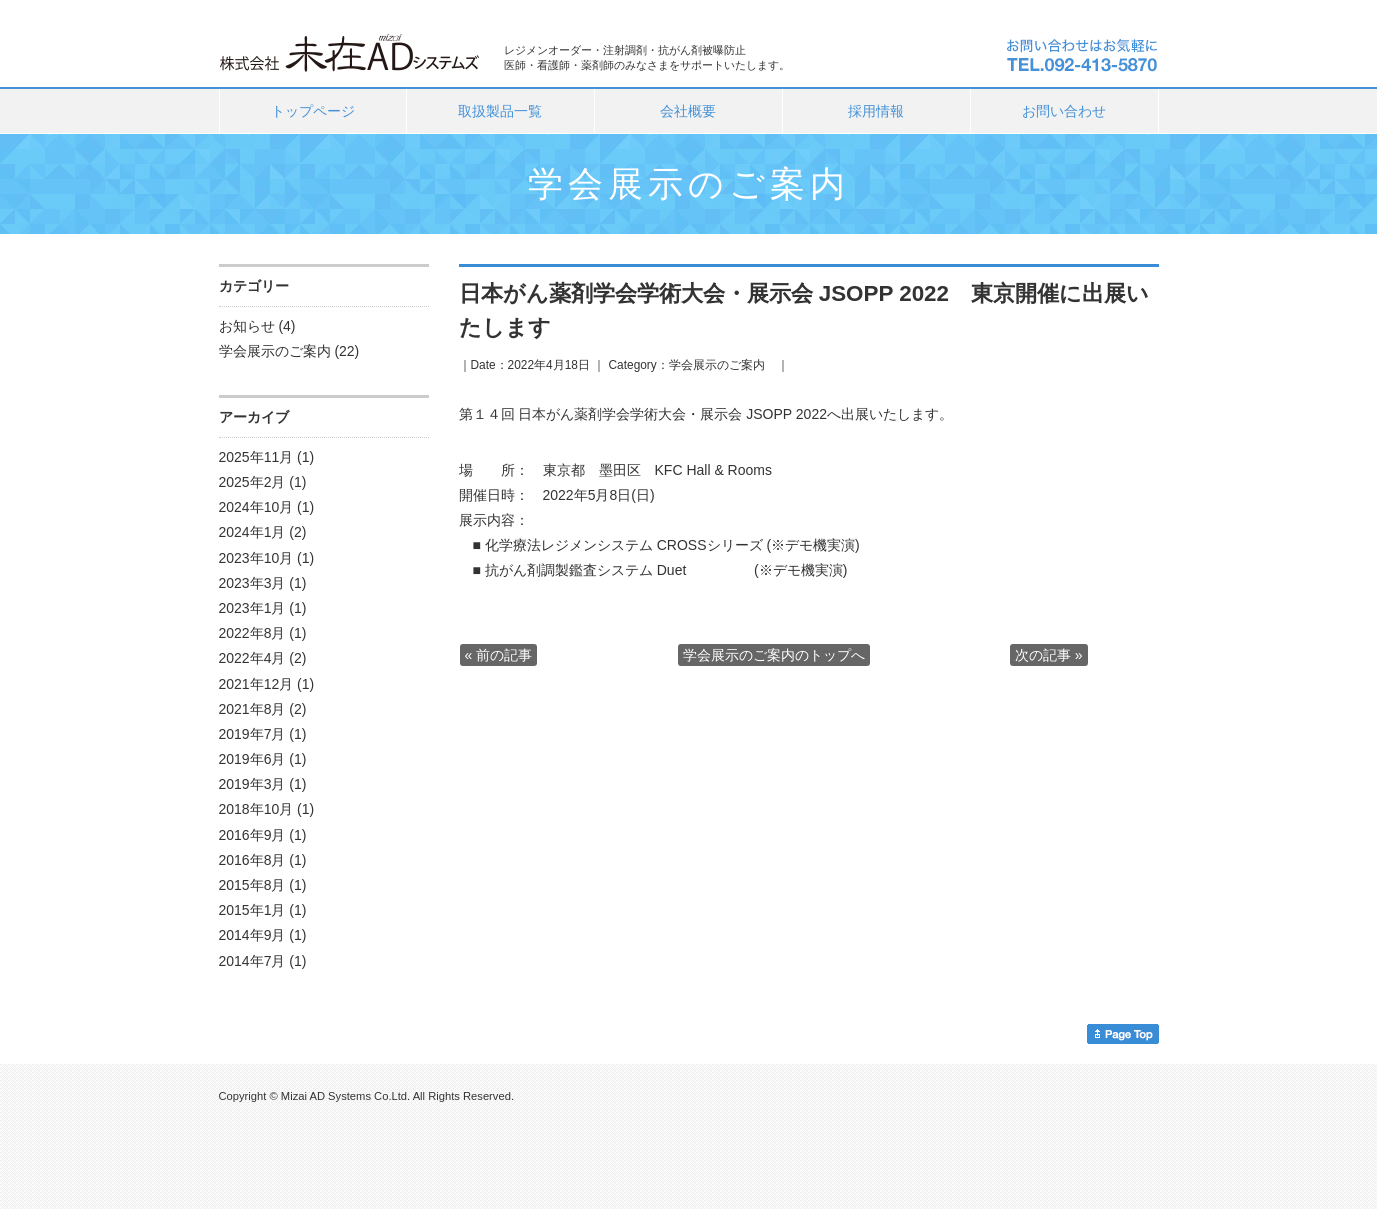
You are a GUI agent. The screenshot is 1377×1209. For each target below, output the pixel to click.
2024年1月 (252, 532)
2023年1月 (252, 608)
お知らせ (247, 326)
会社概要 (688, 111)
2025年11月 (256, 457)
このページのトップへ (1123, 1034)
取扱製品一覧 (500, 111)
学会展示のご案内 (275, 351)
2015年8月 (252, 885)
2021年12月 (256, 684)
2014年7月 (252, 961)
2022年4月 (252, 658)
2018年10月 (256, 809)
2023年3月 (252, 583)
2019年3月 (252, 784)
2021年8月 (252, 709)
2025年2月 (252, 482)
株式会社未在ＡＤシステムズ (351, 51)
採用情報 (876, 111)
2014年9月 (252, 935)
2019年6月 (252, 759)
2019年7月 (252, 734)
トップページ (313, 111)
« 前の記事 (499, 655)
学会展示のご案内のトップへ (774, 655)
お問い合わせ (1064, 111)
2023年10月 (256, 558)
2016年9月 (252, 835)
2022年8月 (252, 633)
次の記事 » (1049, 655)
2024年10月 (256, 507)
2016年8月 (252, 860)
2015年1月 (252, 910)
